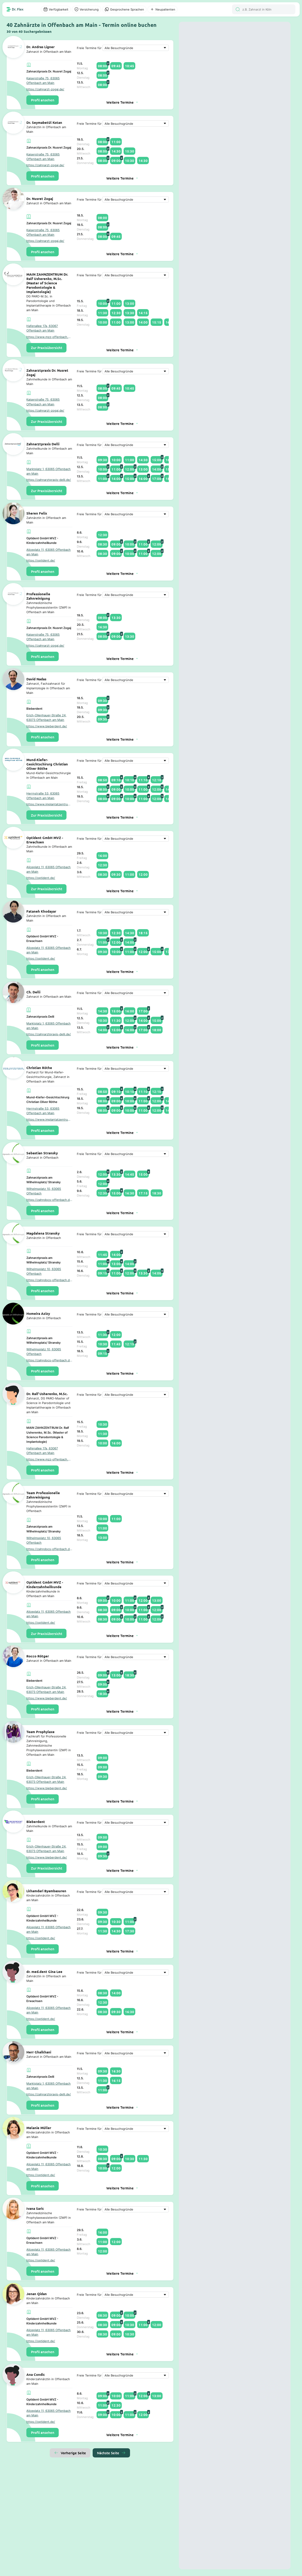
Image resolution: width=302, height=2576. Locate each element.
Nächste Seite (111, 2453)
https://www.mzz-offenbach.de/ (49, 337)
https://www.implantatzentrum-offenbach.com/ (49, 804)
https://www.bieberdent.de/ (46, 726)
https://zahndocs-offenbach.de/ (49, 1200)
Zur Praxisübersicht (46, 347)
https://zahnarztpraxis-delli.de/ (48, 480)
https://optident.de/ (40, 560)
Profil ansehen (42, 100)
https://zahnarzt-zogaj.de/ (45, 89)
